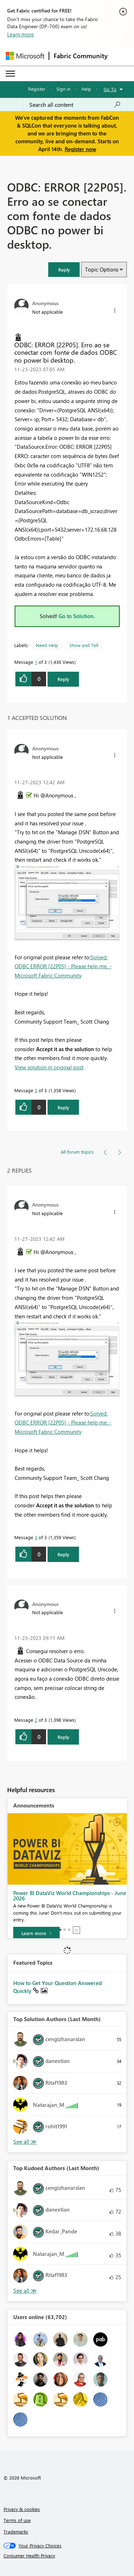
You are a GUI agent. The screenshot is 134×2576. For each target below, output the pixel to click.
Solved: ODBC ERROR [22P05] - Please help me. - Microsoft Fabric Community (63, 966)
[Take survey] (37, 1927)
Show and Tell (83, 645)
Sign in (63, 89)
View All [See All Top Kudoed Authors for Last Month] (25, 2291)
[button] (64, 269)
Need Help (47, 645)
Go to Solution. (77, 616)
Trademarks (16, 2531)
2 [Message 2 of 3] (36, 1720)
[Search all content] (75, 104)
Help (86, 89)
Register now (80, 149)
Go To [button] (110, 89)
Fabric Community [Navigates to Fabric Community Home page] (81, 55)
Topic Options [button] (101, 269)
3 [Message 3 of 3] (36, 1090)
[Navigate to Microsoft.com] (25, 56)
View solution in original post (49, 1067)
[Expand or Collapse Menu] (10, 73)
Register (36, 89)
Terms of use (17, 2520)
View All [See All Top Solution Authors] (25, 2142)
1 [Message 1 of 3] (36, 662)
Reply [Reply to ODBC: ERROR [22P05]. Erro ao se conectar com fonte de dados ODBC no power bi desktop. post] (63, 679)
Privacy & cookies (22, 2509)
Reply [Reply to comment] (63, 1107)
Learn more (20, 34)
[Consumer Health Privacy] (67, 2555)
